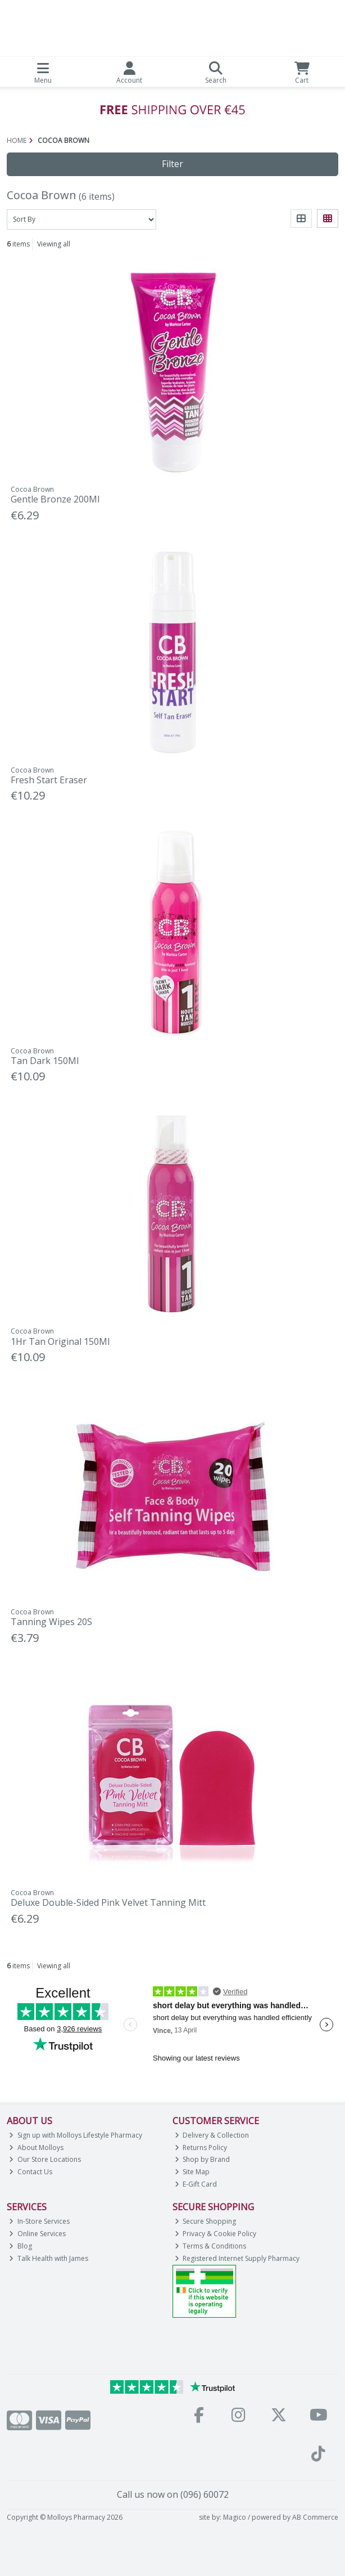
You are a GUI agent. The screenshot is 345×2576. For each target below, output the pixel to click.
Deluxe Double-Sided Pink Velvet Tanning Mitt (108, 1902)
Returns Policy (201, 2147)
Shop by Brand (202, 2159)
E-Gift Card (196, 2184)
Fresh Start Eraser (49, 780)
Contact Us (30, 2171)
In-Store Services (39, 2221)
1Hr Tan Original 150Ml (60, 1341)
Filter (172, 164)
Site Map (192, 2171)
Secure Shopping (206, 2221)
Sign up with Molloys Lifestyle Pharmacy (75, 2135)
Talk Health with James (48, 2258)
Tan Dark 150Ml (45, 1060)
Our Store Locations (45, 2159)
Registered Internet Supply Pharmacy (237, 2258)
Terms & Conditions (211, 2246)
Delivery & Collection (212, 2135)
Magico (234, 2517)
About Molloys (36, 2147)
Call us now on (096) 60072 (173, 2494)
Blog (20, 2246)
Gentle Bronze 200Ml (55, 499)
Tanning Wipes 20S (51, 1621)
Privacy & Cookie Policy (216, 2233)
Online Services (37, 2233)
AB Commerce (315, 2517)
